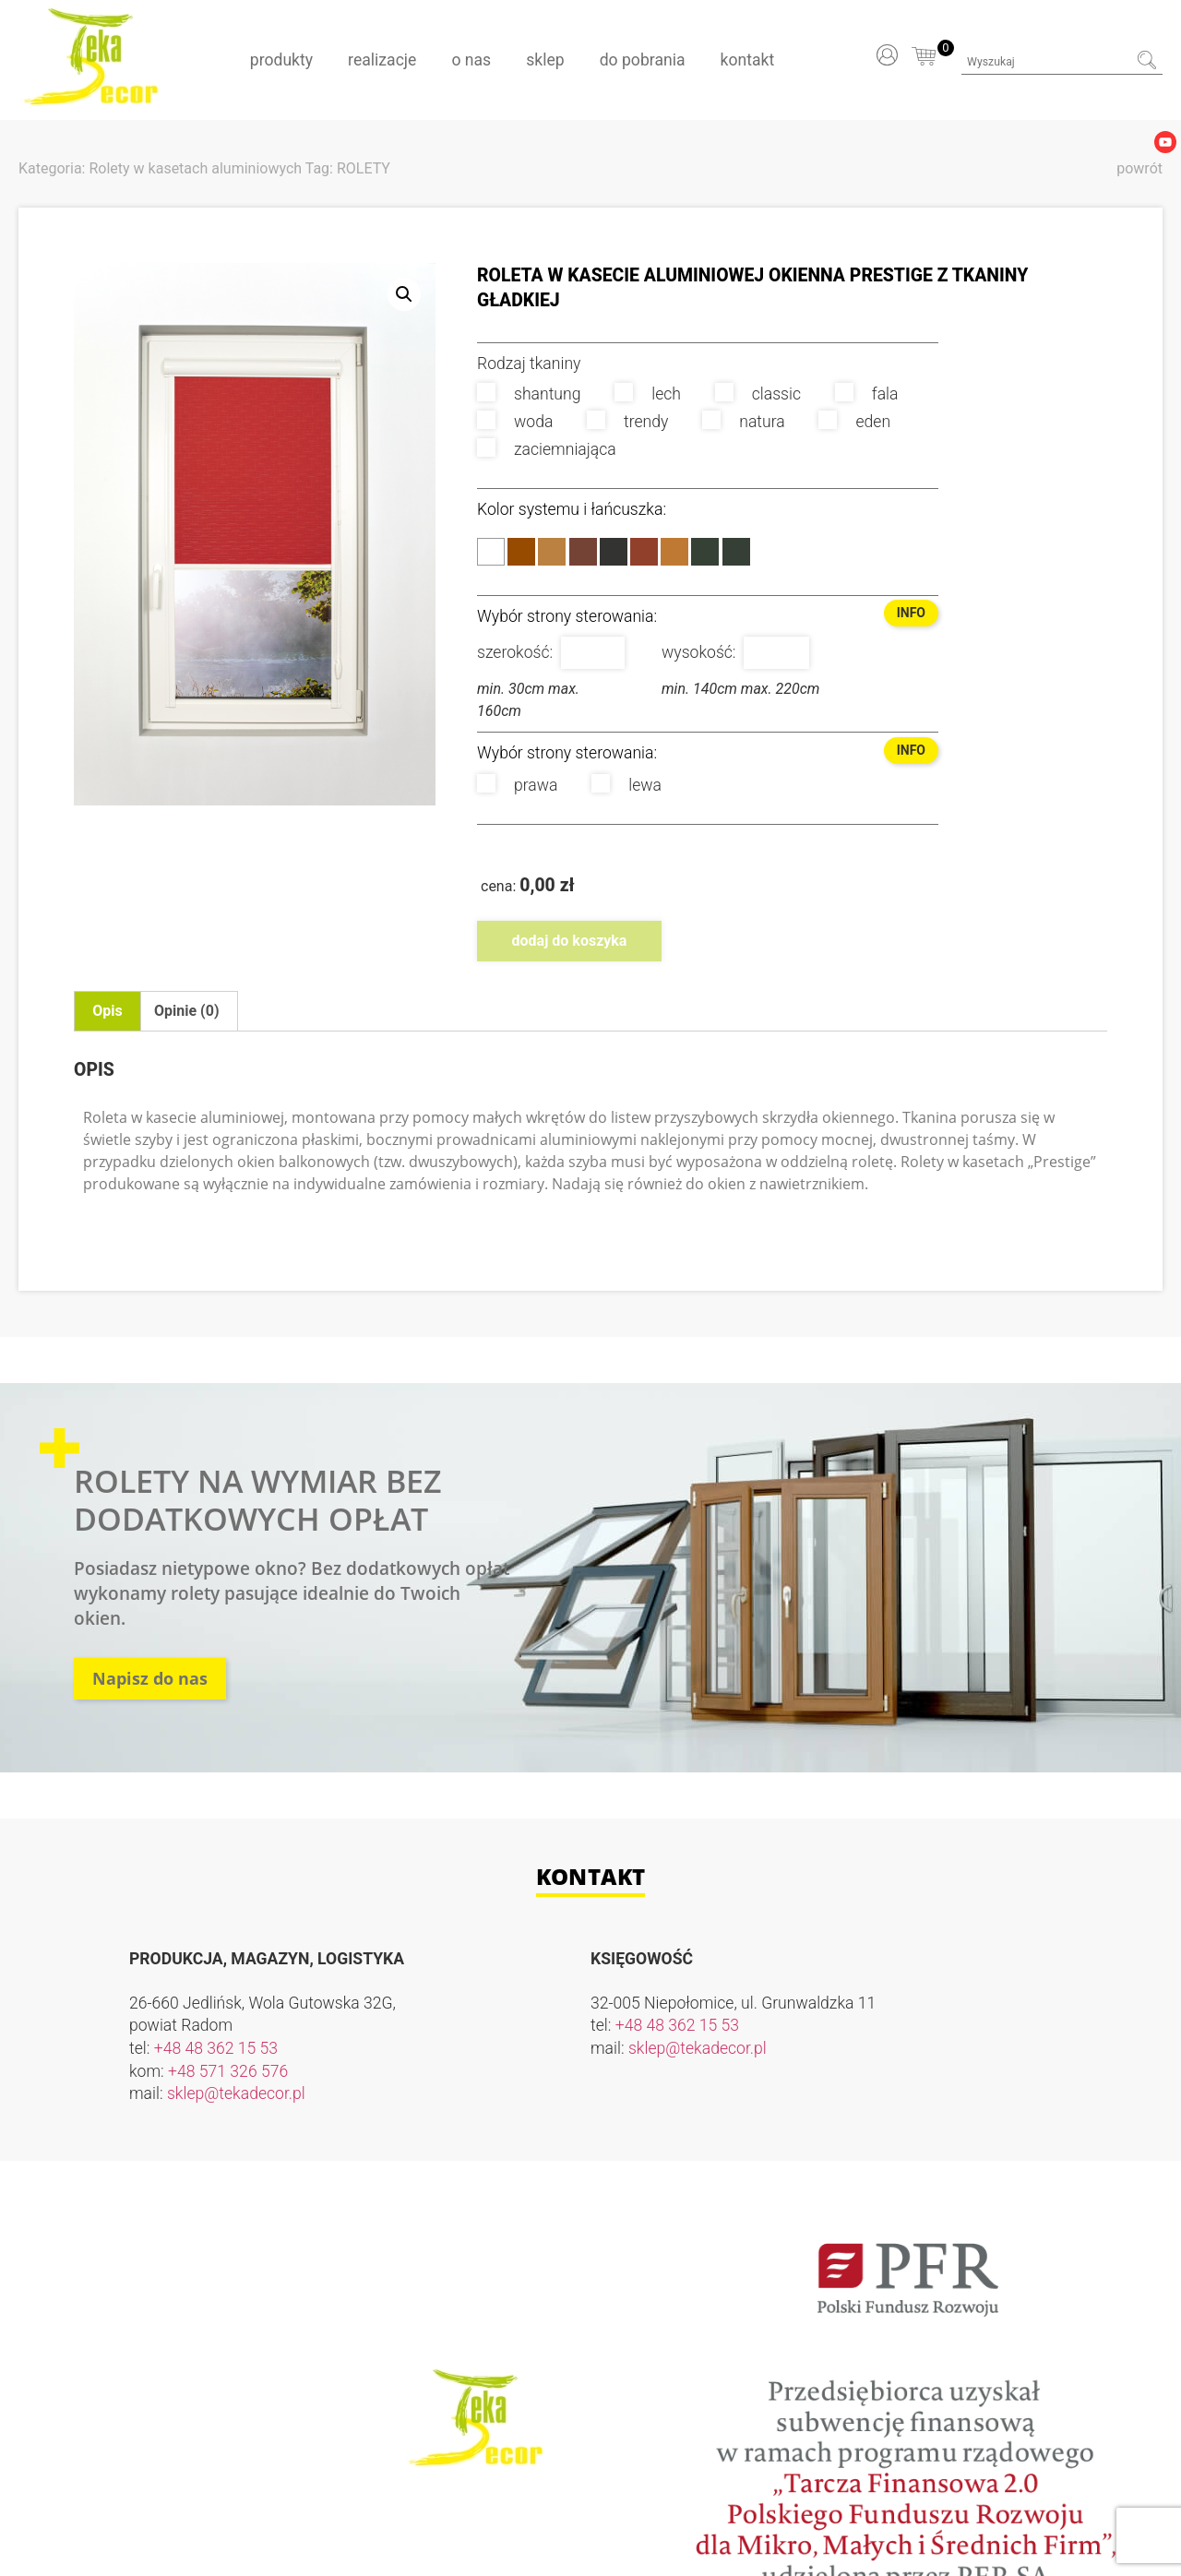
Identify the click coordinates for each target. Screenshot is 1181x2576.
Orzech (583, 552)
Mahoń (644, 552)
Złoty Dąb (552, 552)
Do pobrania (643, 60)
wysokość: (699, 652)
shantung (528, 393)
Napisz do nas (150, 1678)
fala (867, 393)
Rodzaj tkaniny (528, 363)
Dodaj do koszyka (569, 940)
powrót (1139, 168)
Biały (491, 552)
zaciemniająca (546, 448)
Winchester (674, 552)
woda (515, 421)
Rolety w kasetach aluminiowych (195, 168)
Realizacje (382, 60)
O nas (471, 60)
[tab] (107, 1011)
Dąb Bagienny (613, 552)
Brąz (521, 552)
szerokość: (515, 652)
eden (854, 421)
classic (758, 393)
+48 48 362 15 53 (216, 2048)
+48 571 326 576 (228, 2071)
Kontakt (748, 60)
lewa (626, 784)
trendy (627, 421)
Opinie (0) (186, 1011)
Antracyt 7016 (705, 552)
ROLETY (363, 168)
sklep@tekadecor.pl (236, 2093)
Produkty (281, 60)
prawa (517, 784)
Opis (107, 1011)
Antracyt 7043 (736, 552)
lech (647, 393)
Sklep (545, 60)
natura (743, 421)
